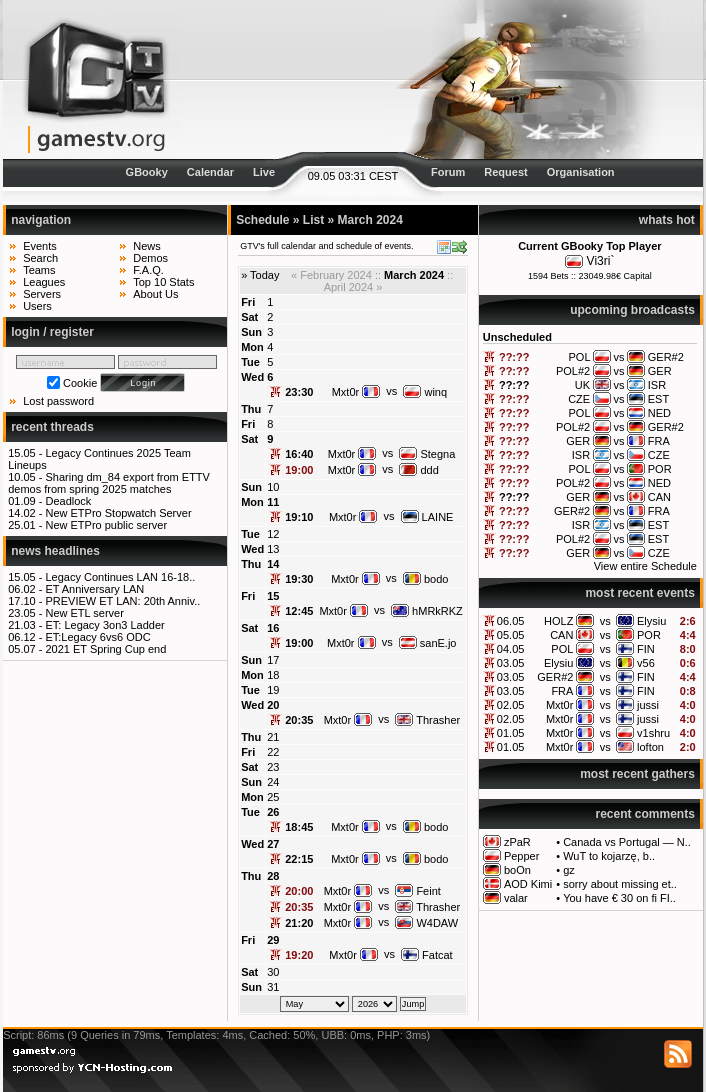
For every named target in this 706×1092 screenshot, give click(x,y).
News (147, 246)
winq (425, 392)
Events (40, 246)
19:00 (299, 470)
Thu (251, 409)
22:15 (299, 859)
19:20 (299, 955)
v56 (646, 663)
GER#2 (555, 677)
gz (569, 870)
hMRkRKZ (427, 611)
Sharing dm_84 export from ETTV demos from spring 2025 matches (109, 483)
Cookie (80, 383)
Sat (249, 317)
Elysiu (651, 621)
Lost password (58, 401)
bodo (426, 579)
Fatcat (427, 955)
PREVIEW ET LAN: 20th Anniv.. (122, 601)
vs (605, 621)
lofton (650, 747)
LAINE (427, 517)
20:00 (299, 891)
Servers (42, 294)
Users (37, 306)
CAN (561, 635)
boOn (517, 870)
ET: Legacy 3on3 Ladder (104, 625)
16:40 (299, 454)
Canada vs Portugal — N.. (627, 842)
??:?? (514, 357)
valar (516, 898)
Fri (248, 302)
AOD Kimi (528, 884)
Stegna (427, 454)
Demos (150, 258)
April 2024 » (353, 287)
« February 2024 (331, 275)
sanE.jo (428, 643)
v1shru (653, 733)
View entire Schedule (645, 566)
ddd (418, 470)
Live (264, 172)
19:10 (299, 517)
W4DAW (426, 923)
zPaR (517, 842)
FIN (646, 649)
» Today (260, 275)
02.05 (511, 705)
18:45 (299, 827)
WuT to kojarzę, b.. (609, 856)
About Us (155, 294)
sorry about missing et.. (620, 884)
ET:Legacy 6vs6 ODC (97, 637)
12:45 (299, 611)
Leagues (44, 282)
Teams (39, 270)
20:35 (299, 720)
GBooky (147, 172)
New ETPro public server (106, 525)
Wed (252, 377)
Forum (448, 172)
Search (40, 258)
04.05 (511, 649)
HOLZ (558, 621)
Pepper (521, 856)
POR (649, 635)
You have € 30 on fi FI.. (619, 898)
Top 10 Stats (163, 282)
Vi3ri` (601, 261)
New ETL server (84, 613)
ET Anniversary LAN (94, 589)
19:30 (299, 579)
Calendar (210, 172)
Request (505, 172)
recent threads (52, 427)
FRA (562, 691)
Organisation (581, 172)
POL (562, 649)
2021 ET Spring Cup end (105, 649)
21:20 (299, 923)
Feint (418, 891)
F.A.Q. (148, 270)
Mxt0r (560, 705)
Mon (252, 347)
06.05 (511, 621)
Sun (251, 332)
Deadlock (68, 501)
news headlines (55, 551)
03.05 (511, 663)
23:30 (299, 392)
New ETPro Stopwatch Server (118, 513)
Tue (250, 362)
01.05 (511, 733)
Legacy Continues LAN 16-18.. (120, 577)
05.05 (511, 635)
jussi (648, 705)
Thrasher (427, 720)
